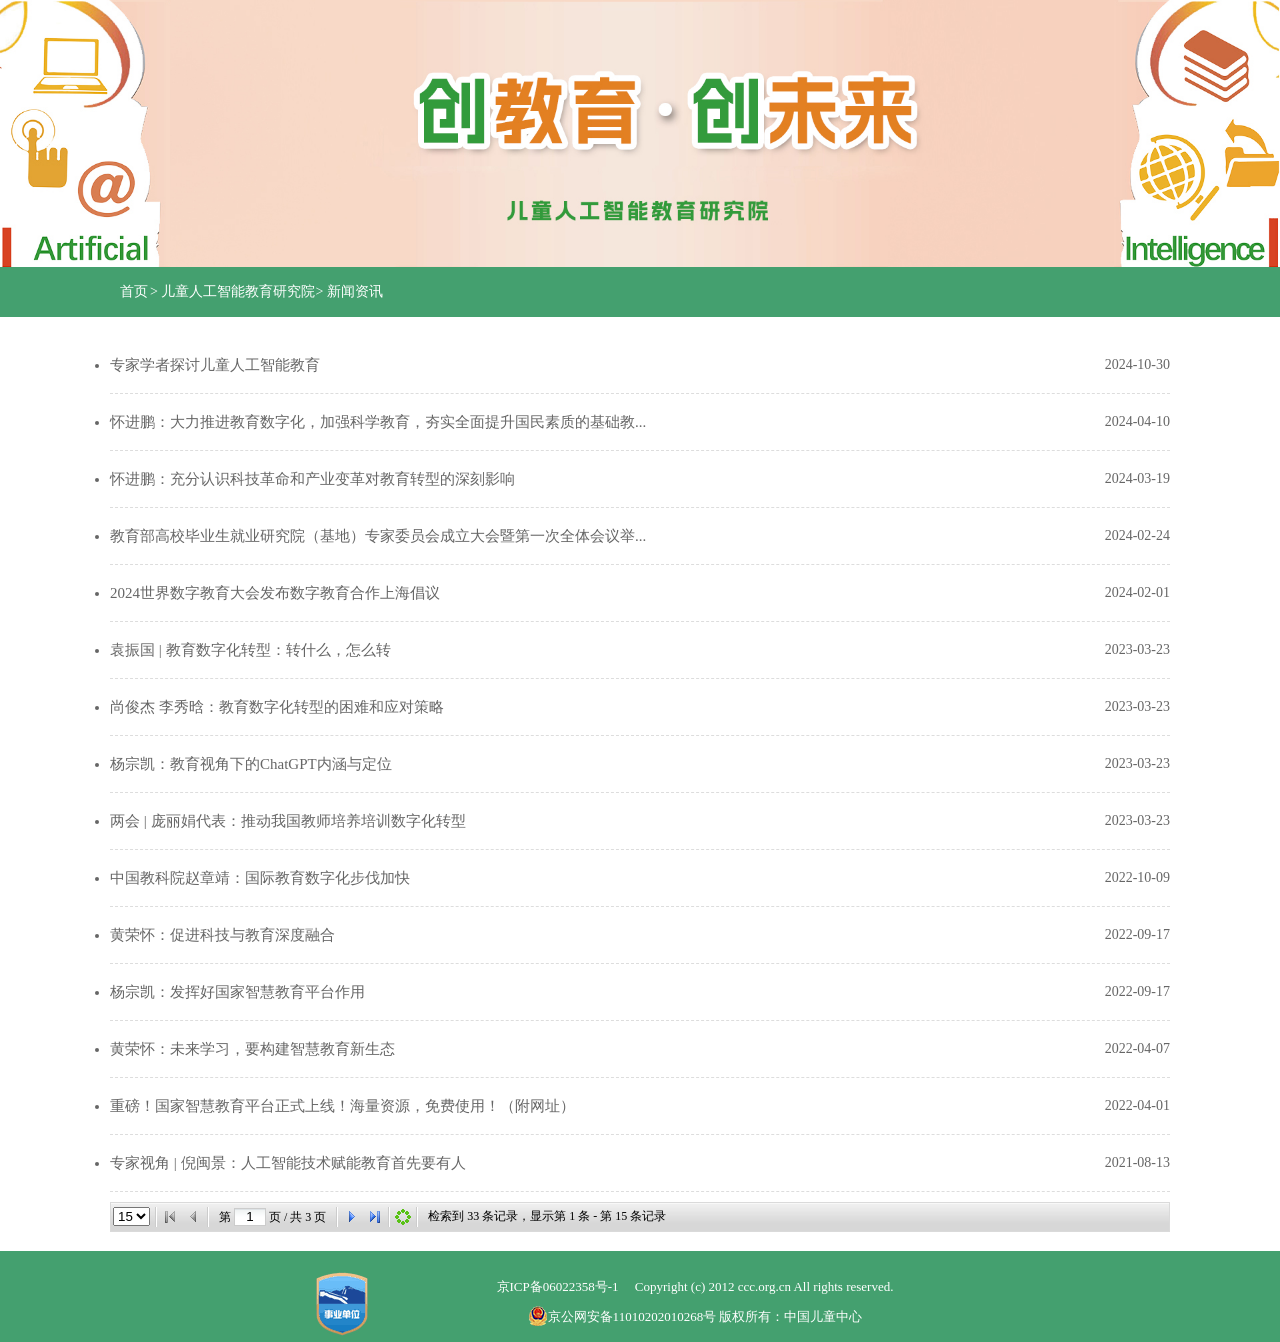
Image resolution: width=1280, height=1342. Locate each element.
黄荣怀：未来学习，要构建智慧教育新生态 (252, 1049)
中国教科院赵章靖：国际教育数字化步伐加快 (260, 878)
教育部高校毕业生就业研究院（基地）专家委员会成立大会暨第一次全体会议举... (378, 536)
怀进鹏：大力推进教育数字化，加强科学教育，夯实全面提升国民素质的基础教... (378, 422)
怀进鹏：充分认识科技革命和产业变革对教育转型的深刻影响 (312, 479)
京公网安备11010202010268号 (624, 1316)
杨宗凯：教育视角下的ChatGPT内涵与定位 (251, 764)
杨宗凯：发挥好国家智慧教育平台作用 (237, 992)
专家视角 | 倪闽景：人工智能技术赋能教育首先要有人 (288, 1163)
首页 (134, 291)
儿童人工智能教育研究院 (238, 291)
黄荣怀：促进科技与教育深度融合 (222, 935)
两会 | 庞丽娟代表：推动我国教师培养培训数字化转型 (288, 821)
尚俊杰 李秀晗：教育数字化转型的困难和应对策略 (277, 707)
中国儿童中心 (823, 1316)
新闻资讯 (355, 291)
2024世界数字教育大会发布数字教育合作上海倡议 (275, 593)
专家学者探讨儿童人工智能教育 (215, 365)
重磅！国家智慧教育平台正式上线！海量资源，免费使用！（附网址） (342, 1106)
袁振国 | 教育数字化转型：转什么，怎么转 (250, 650)
